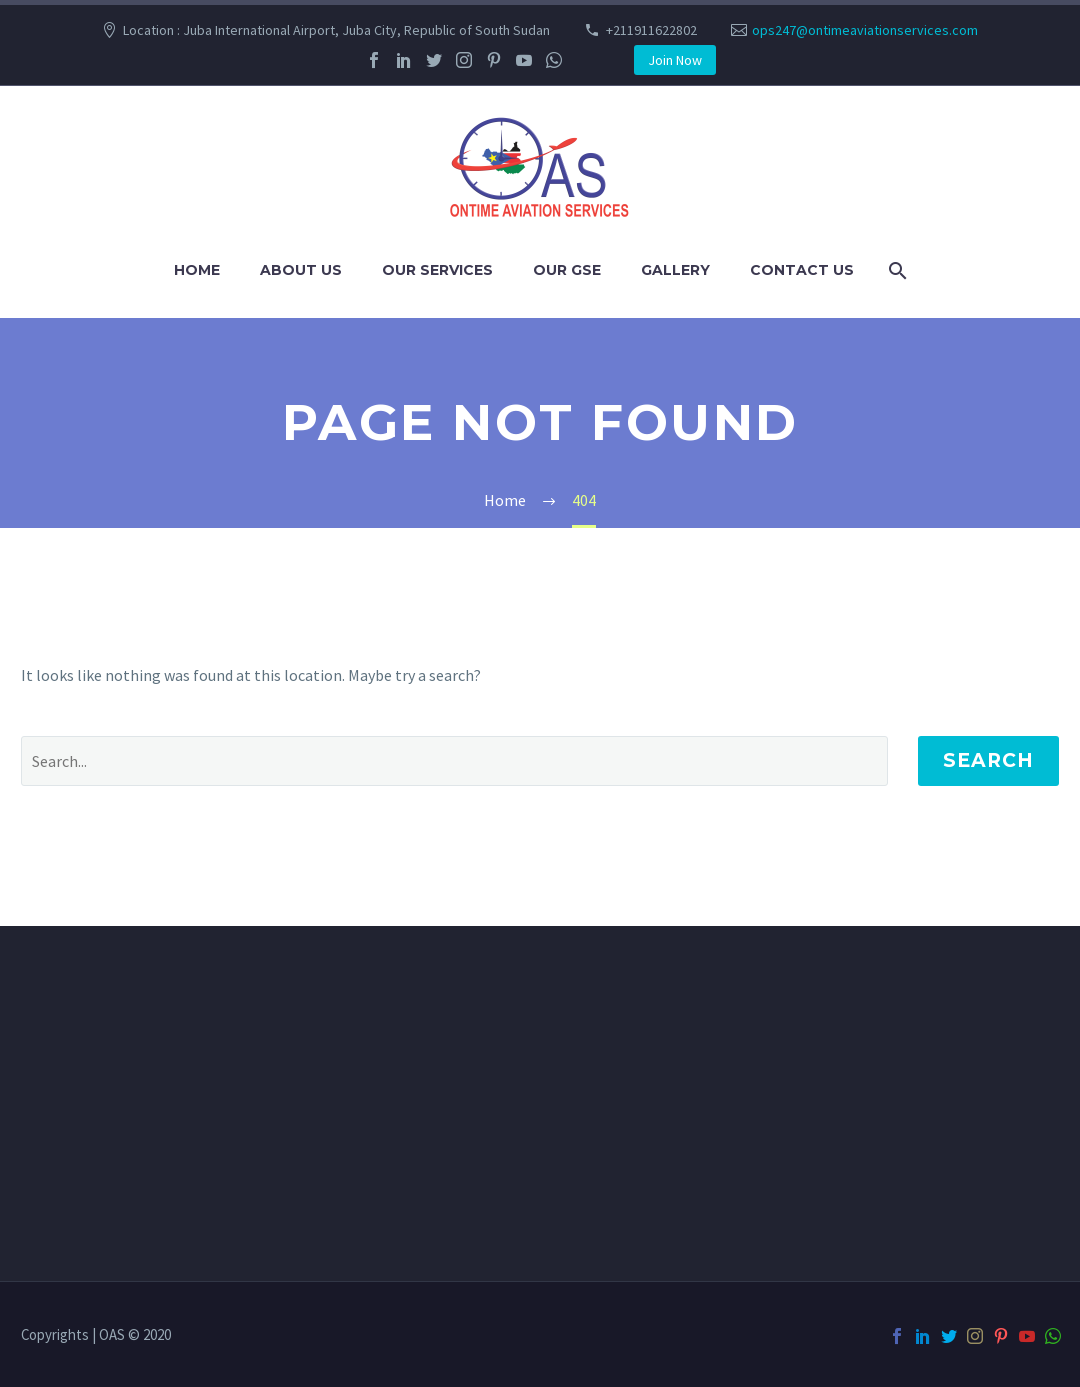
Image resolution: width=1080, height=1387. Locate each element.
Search (988, 760)
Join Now (675, 60)
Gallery (675, 270)
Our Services (437, 270)
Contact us (802, 270)
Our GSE (567, 270)
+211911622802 (651, 30)
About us (301, 270)
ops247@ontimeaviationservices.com (865, 30)
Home (197, 270)
